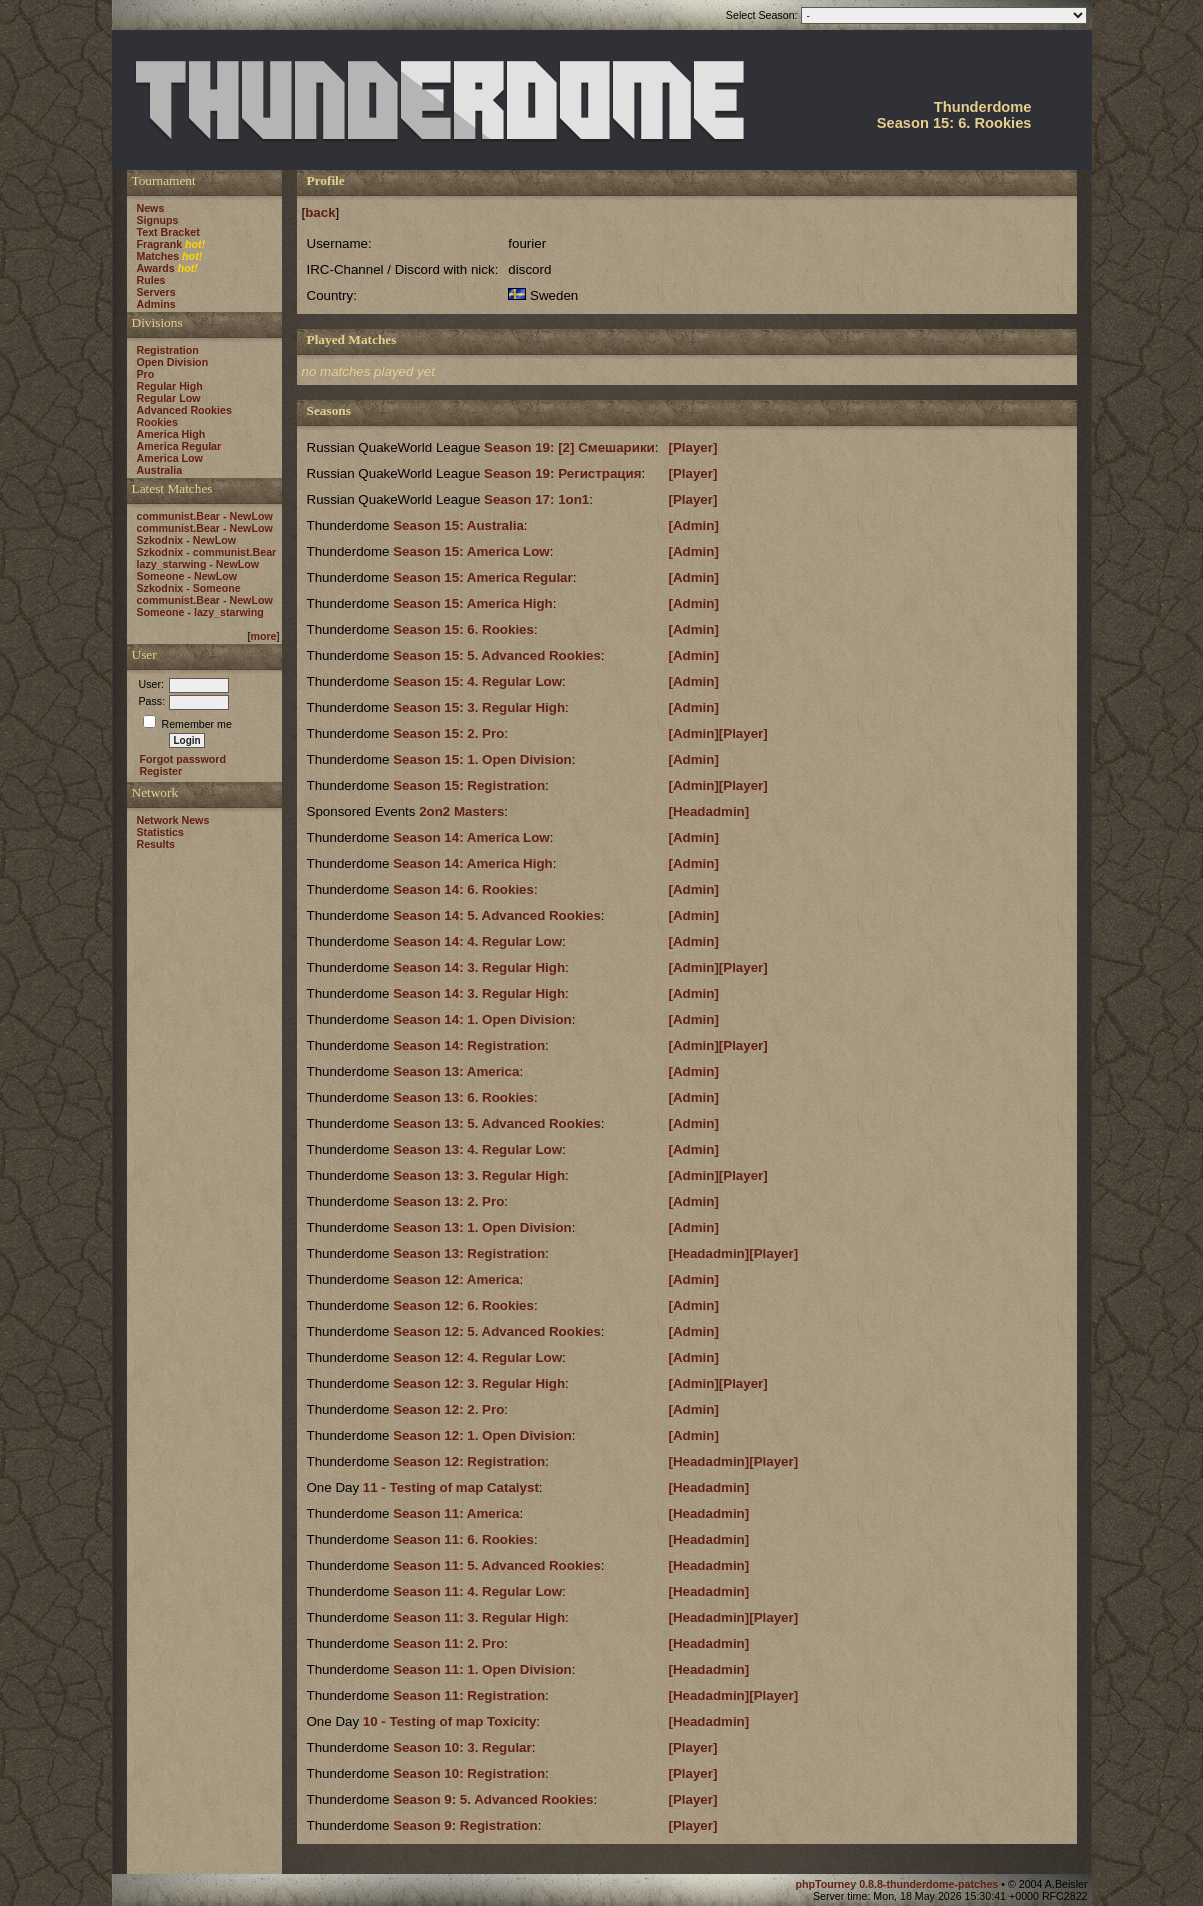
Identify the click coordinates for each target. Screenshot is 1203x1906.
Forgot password (183, 759)
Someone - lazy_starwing (200, 612)
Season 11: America (456, 1513)
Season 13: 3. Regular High (479, 1175)
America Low (170, 458)
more (263, 636)
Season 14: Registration (469, 1045)
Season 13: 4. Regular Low (477, 1149)
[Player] (692, 447)
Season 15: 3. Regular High (479, 707)
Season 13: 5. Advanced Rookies (497, 1123)
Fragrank (160, 244)
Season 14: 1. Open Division (482, 1019)
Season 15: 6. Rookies (463, 629)
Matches (158, 256)
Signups (158, 220)
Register (161, 771)
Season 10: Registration (469, 1773)
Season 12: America (456, 1279)
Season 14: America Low (471, 837)
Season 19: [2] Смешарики (569, 447)
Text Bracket (168, 232)
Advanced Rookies (184, 410)
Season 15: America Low (471, 551)
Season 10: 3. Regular (462, 1747)
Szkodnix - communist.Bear (207, 552)
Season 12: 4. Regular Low (477, 1357)
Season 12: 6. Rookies (463, 1305)
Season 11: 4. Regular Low (477, 1591)
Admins (156, 304)
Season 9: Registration (465, 1825)
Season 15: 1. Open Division (482, 759)
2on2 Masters (461, 811)
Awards (156, 268)
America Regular (179, 446)
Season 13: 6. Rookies (463, 1097)
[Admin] (693, 525)
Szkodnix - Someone (189, 588)
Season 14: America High (473, 863)
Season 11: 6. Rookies (463, 1539)
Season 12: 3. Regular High (479, 1383)
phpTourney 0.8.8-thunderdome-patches (898, 1884)
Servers (156, 292)
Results (156, 844)
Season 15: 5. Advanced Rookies (497, 655)
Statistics (160, 832)
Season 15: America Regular (483, 577)
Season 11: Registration (469, 1695)
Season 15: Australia (458, 525)
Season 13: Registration (469, 1253)
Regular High (170, 386)
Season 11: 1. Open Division (482, 1669)
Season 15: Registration (469, 785)
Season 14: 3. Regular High (479, 967)
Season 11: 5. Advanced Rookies (497, 1565)
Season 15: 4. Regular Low (477, 681)
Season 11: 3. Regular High (479, 1617)
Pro (146, 374)
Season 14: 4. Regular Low (477, 941)
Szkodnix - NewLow (186, 540)
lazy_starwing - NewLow (198, 564)
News (151, 208)
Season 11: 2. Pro (448, 1643)
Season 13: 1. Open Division (482, 1227)
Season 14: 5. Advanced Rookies (497, 915)
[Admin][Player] (717, 733)
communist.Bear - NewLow (205, 516)
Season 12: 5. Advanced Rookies (497, 1331)
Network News (173, 820)
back (320, 212)
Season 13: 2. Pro (448, 1201)
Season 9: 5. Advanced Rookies (493, 1799)
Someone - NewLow (187, 576)
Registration (168, 350)
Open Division (173, 362)
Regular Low (169, 398)
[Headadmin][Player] (733, 1253)
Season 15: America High (473, 603)
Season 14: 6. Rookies (463, 889)
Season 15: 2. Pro (448, 733)
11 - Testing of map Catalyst (451, 1487)
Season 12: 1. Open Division (482, 1435)
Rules (151, 280)
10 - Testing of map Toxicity (450, 1721)
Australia (160, 470)
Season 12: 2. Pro (448, 1409)
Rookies (157, 422)
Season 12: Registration (469, 1461)
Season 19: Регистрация (562, 473)
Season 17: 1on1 (536, 499)
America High (171, 434)
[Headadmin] (708, 811)
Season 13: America (456, 1071)
